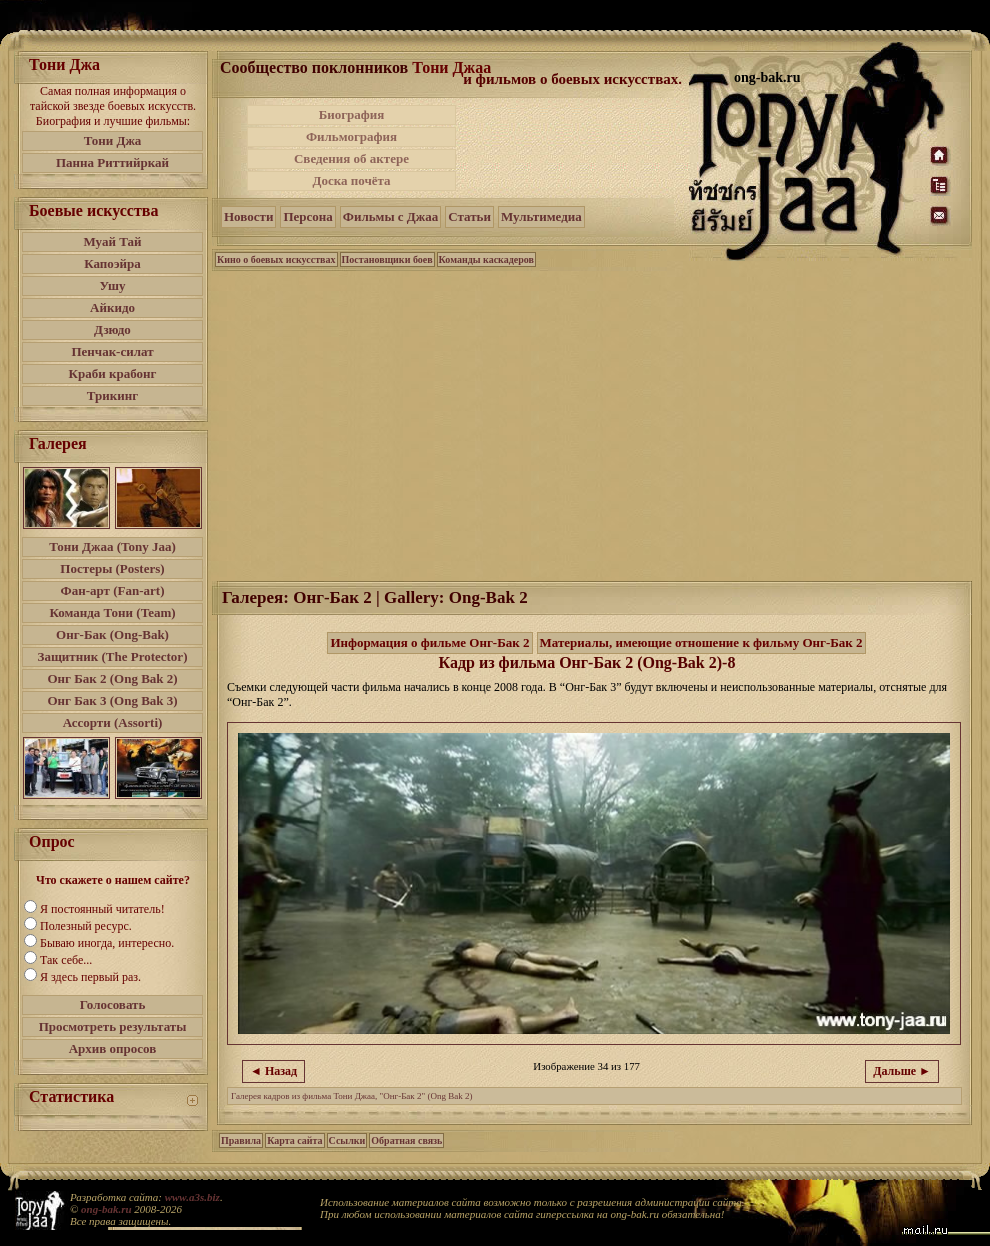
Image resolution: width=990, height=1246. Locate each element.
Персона (307, 216)
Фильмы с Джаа (390, 216)
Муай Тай (112, 241)
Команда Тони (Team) (112, 612)
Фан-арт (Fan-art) (113, 590)
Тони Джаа (451, 67)
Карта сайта (294, 1140)
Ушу (113, 285)
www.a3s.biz (192, 1197)
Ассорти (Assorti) (113, 722)
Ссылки (347, 1140)
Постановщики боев (387, 259)
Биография (352, 114)
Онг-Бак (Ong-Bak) (112, 634)
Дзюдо (112, 329)
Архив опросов (113, 1048)
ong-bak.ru (106, 1209)
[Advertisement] (574, 148)
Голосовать (113, 1004)
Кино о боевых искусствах (276, 259)
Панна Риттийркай (112, 162)
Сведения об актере (351, 158)
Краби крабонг (113, 373)
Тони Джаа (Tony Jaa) (112, 546)
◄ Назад (273, 1071)
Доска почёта (351, 180)
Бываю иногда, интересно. (107, 943)
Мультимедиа (541, 216)
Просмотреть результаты (113, 1026)
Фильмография (351, 136)
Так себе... (66, 960)
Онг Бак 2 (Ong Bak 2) (112, 678)
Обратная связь (406, 1140)
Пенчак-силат (112, 351)
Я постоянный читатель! (102, 909)
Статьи (469, 216)
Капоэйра (112, 263)
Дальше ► (902, 1071)
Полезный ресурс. (86, 926)
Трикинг (112, 395)
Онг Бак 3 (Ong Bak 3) (112, 700)
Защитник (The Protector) (113, 656)
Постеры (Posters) (112, 568)
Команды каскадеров (486, 259)
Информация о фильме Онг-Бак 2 (429, 642)
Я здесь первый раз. (90, 977)
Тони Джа (113, 140)
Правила (241, 1140)
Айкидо (112, 307)
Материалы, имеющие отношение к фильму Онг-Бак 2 (701, 642)
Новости (248, 216)
